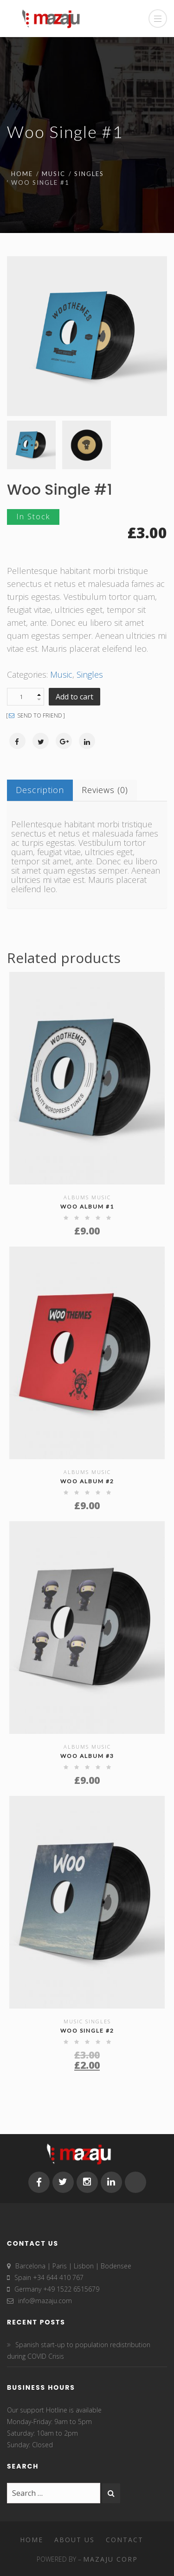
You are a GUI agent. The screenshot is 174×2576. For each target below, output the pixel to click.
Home (22, 173)
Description (40, 789)
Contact (124, 2539)
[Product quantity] (25, 696)
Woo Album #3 (87, 1755)
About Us (74, 2539)
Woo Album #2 (87, 1481)
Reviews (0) (105, 789)
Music (53, 173)
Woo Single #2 (87, 2030)
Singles (89, 173)
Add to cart (74, 697)
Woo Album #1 (87, 1206)
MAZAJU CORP (110, 2559)
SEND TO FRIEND (35, 715)
